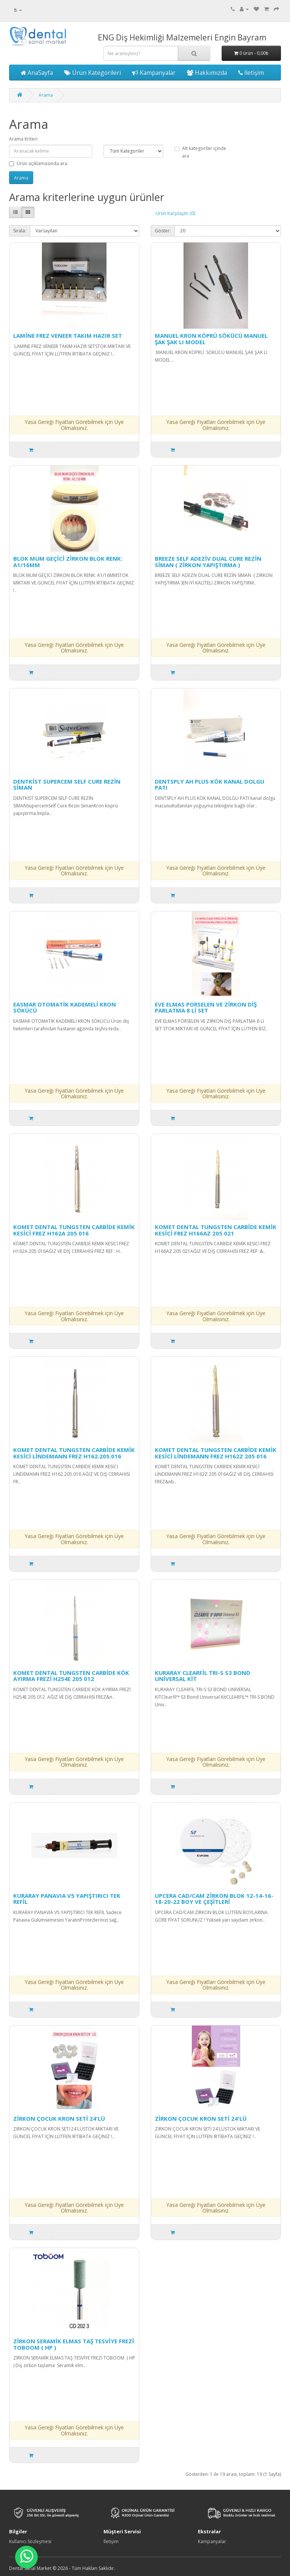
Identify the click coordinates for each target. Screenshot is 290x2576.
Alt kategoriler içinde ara (200, 152)
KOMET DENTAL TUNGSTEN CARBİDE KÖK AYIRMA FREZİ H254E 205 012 (71, 1676)
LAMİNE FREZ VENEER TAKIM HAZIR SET (67, 335)
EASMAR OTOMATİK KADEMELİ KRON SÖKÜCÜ (64, 1007)
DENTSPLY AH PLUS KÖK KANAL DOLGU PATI (209, 785)
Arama (46, 95)
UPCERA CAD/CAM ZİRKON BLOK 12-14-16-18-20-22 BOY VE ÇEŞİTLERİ (214, 1899)
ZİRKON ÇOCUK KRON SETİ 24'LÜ (59, 2118)
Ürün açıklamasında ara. (38, 163)
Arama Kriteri (23, 139)
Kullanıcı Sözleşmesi (30, 2541)
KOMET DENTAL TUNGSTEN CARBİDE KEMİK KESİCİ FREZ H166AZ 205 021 (215, 1230)
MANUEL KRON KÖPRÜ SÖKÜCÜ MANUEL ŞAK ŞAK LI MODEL (211, 339)
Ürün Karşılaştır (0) (175, 213)
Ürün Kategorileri (92, 72)
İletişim (251, 72)
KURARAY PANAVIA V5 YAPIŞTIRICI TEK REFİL (66, 1899)
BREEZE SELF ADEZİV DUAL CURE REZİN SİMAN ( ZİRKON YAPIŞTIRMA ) (208, 562)
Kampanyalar (154, 72)
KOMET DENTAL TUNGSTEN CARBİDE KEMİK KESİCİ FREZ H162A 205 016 (74, 1230)
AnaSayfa (37, 72)
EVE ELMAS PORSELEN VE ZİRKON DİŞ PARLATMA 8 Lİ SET (206, 1007)
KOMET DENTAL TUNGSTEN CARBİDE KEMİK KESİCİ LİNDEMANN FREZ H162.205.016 (74, 1453)
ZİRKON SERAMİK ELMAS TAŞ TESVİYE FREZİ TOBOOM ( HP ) (73, 2344)
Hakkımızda (207, 72)
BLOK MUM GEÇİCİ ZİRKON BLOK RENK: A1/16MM (67, 562)
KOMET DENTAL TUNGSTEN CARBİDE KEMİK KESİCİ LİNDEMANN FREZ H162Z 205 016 (215, 1453)
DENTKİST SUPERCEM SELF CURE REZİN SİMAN (66, 785)
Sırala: (19, 230)
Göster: (163, 230)
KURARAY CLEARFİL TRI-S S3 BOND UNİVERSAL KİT (202, 1676)
